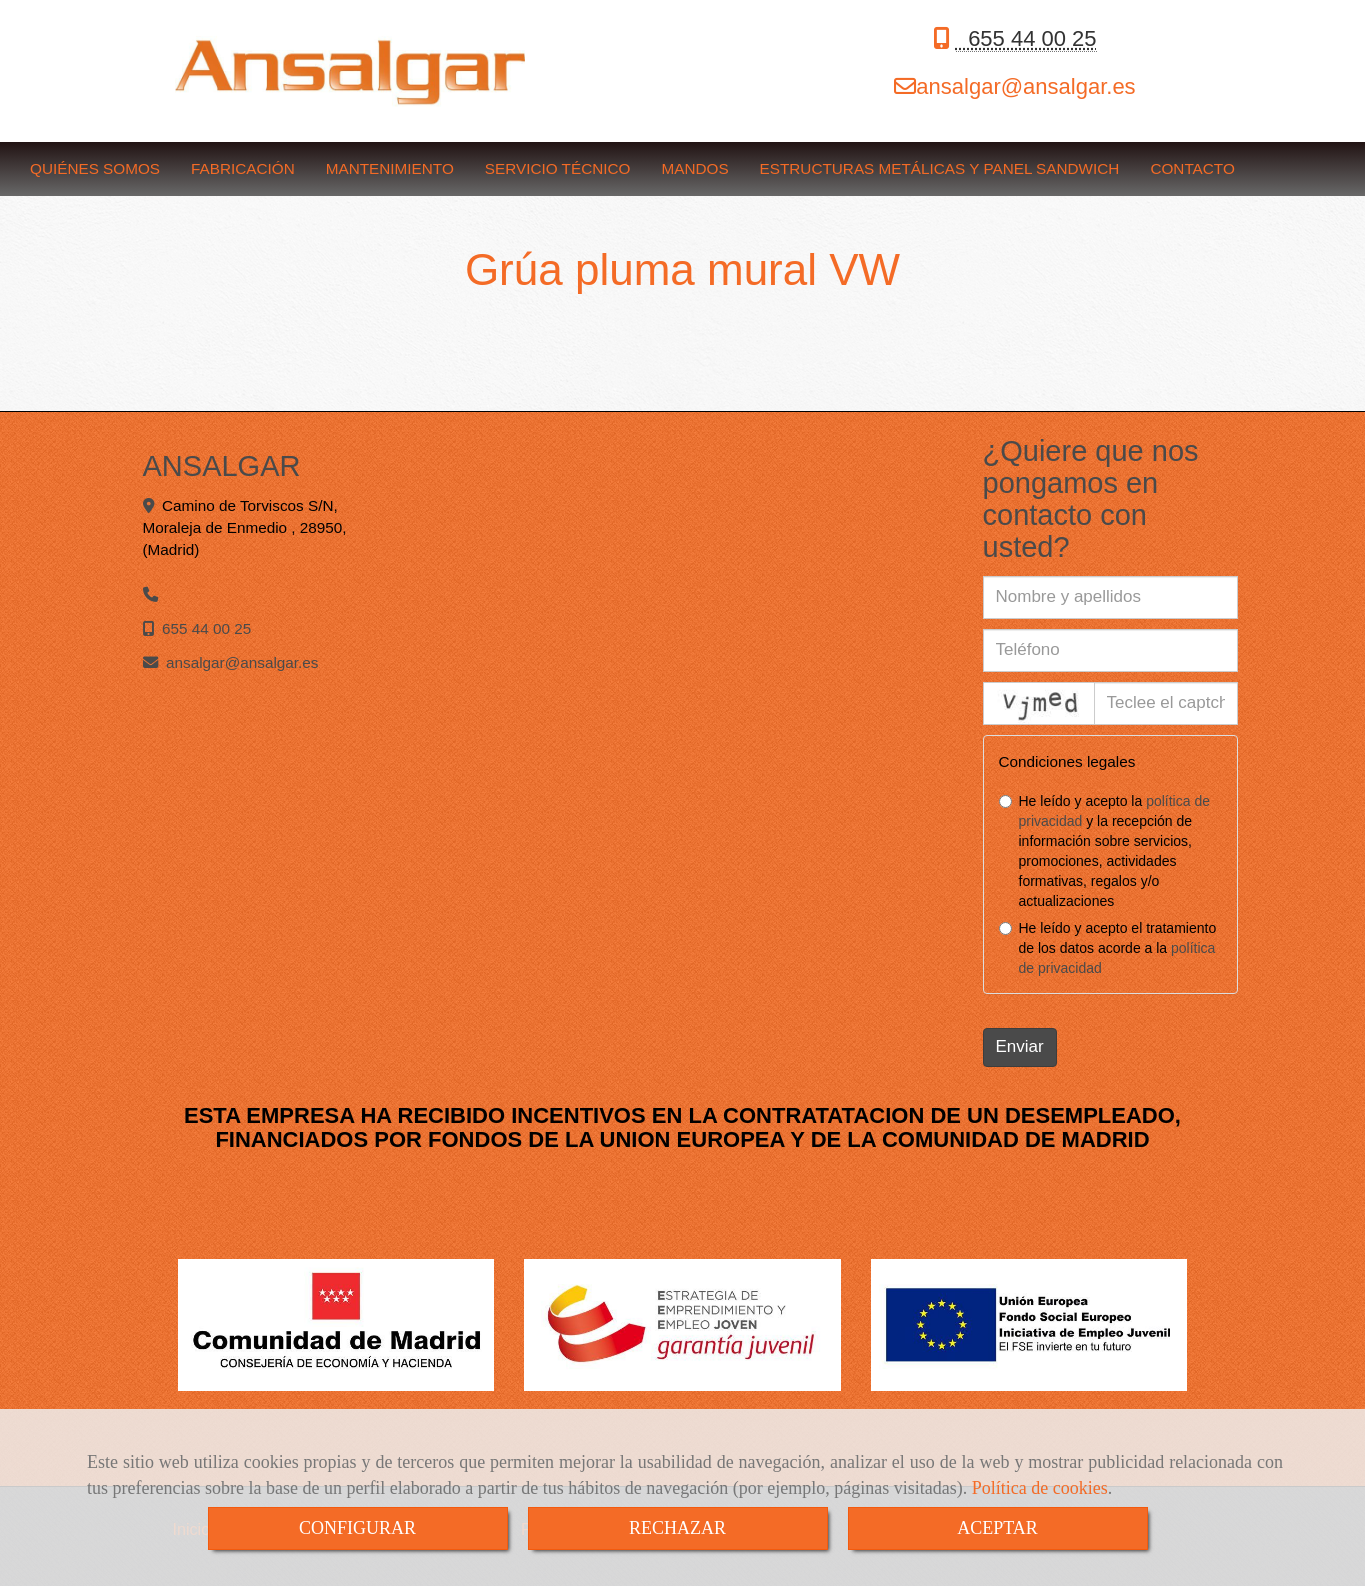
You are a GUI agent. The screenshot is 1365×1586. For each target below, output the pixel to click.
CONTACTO (1192, 168)
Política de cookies (1040, 1488)
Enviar (1020, 1046)
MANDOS (694, 168)
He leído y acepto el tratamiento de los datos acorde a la (1108, 948)
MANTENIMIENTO (390, 168)
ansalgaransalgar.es (1025, 86)
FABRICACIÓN (243, 168)
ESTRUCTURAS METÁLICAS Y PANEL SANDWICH (940, 168)
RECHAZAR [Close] (677, 1528)
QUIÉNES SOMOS (95, 168)
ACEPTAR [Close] (997, 1528)
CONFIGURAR (357, 1528)
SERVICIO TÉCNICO (558, 168)
